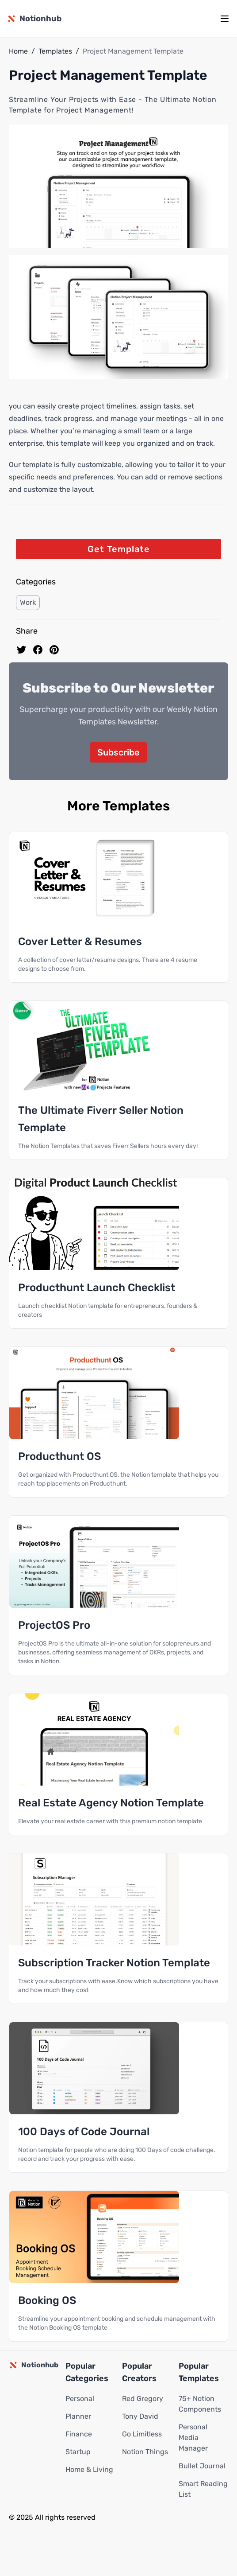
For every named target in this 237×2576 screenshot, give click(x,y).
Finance (78, 2434)
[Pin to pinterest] (54, 649)
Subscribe (118, 752)
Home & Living (89, 2469)
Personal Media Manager (193, 2437)
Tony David (140, 2416)
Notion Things (145, 2452)
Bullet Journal (202, 2466)
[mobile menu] (224, 18)
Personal (79, 2398)
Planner (78, 2416)
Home (18, 51)
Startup (78, 2452)
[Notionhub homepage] (34, 19)
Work (28, 602)
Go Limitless (142, 2434)
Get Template (119, 549)
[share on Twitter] (21, 649)
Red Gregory (142, 2398)
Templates (55, 51)
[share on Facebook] (37, 649)
